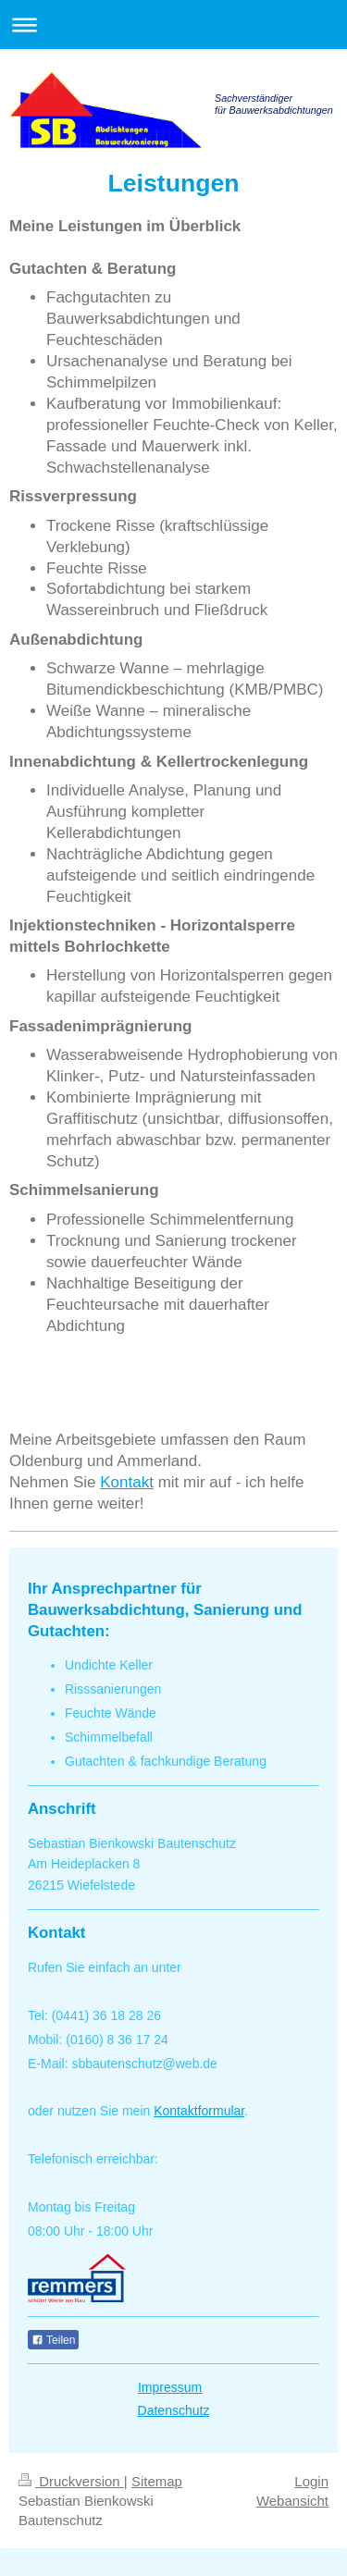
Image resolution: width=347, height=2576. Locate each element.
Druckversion (71, 2481)
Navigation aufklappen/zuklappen (173, 24)
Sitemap (156, 2481)
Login (311, 2481)
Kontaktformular (199, 2110)
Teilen (53, 2340)
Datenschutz (174, 2410)
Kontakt (127, 1482)
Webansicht (292, 2500)
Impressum (170, 2387)
